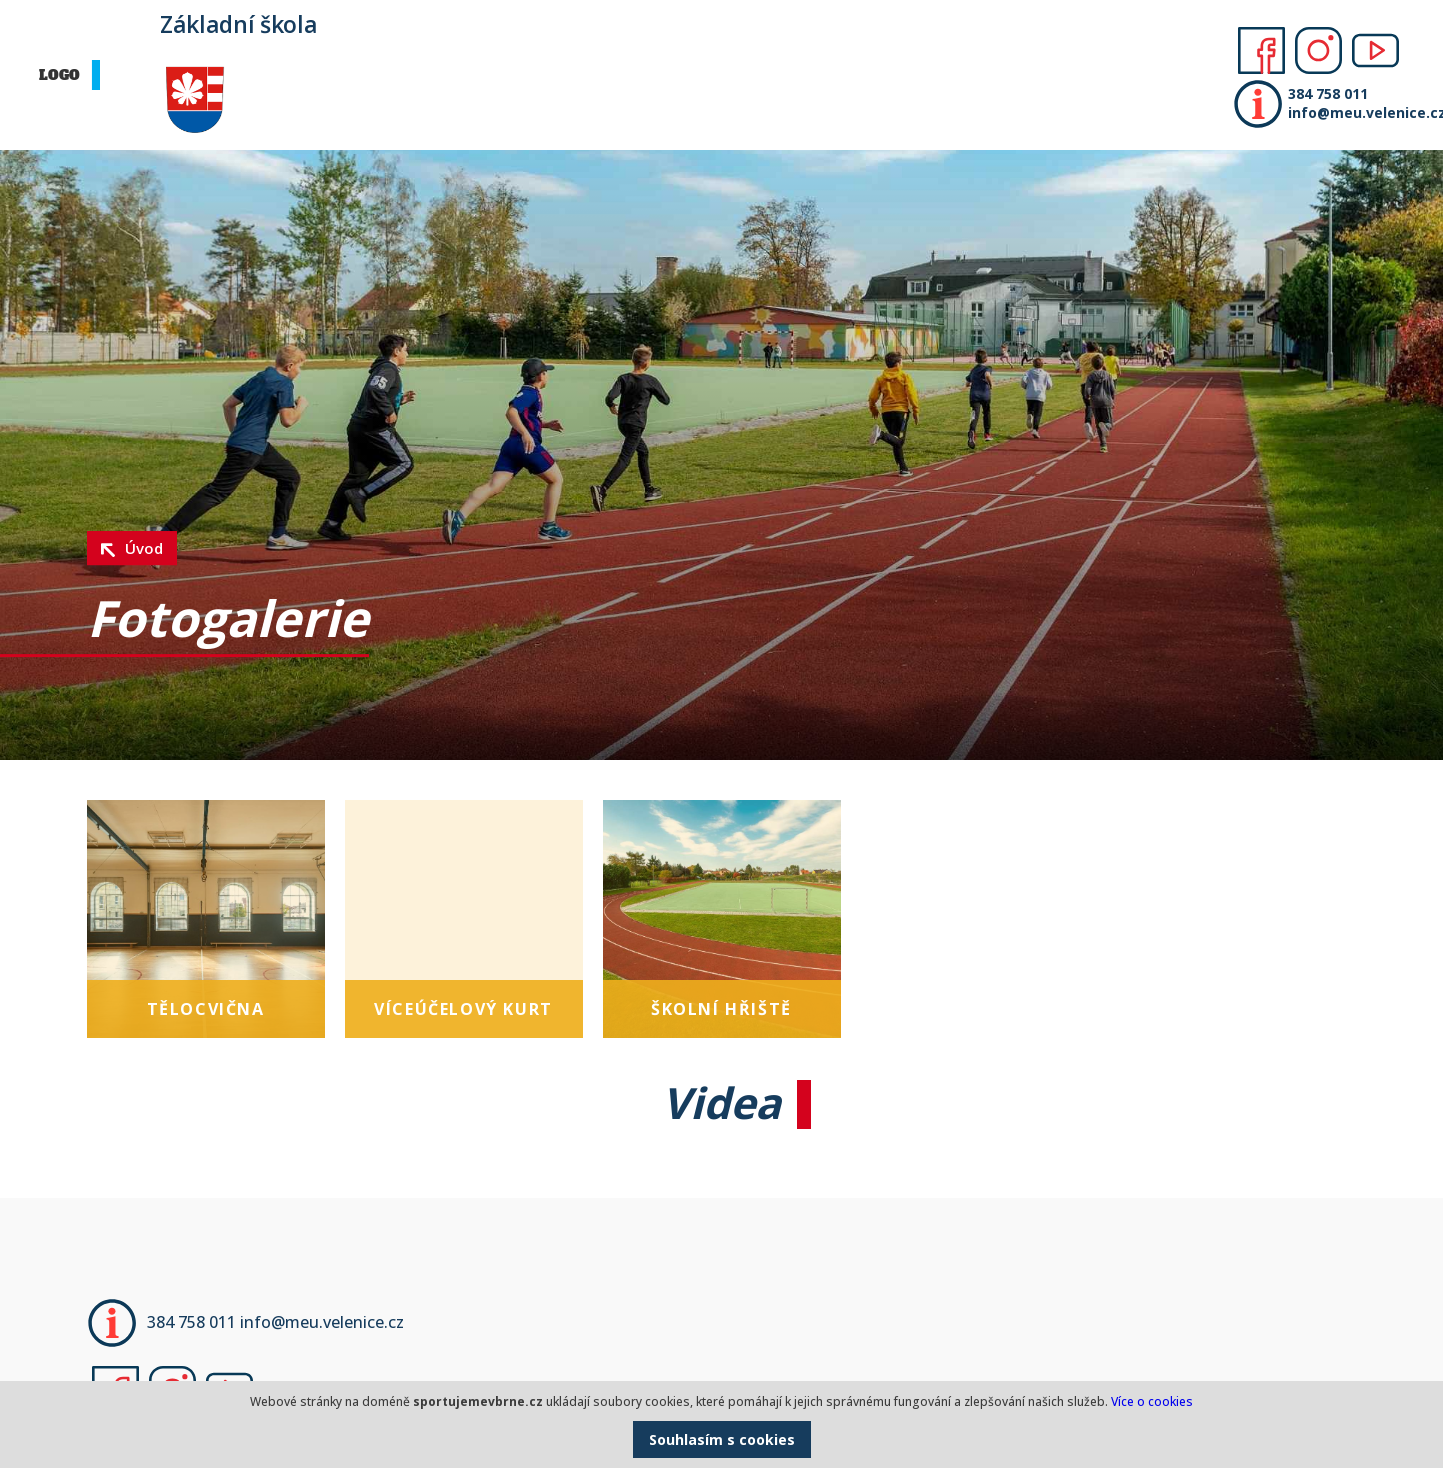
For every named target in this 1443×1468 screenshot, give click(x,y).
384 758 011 (1328, 93)
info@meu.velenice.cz (1360, 113)
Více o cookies (1152, 1401)
